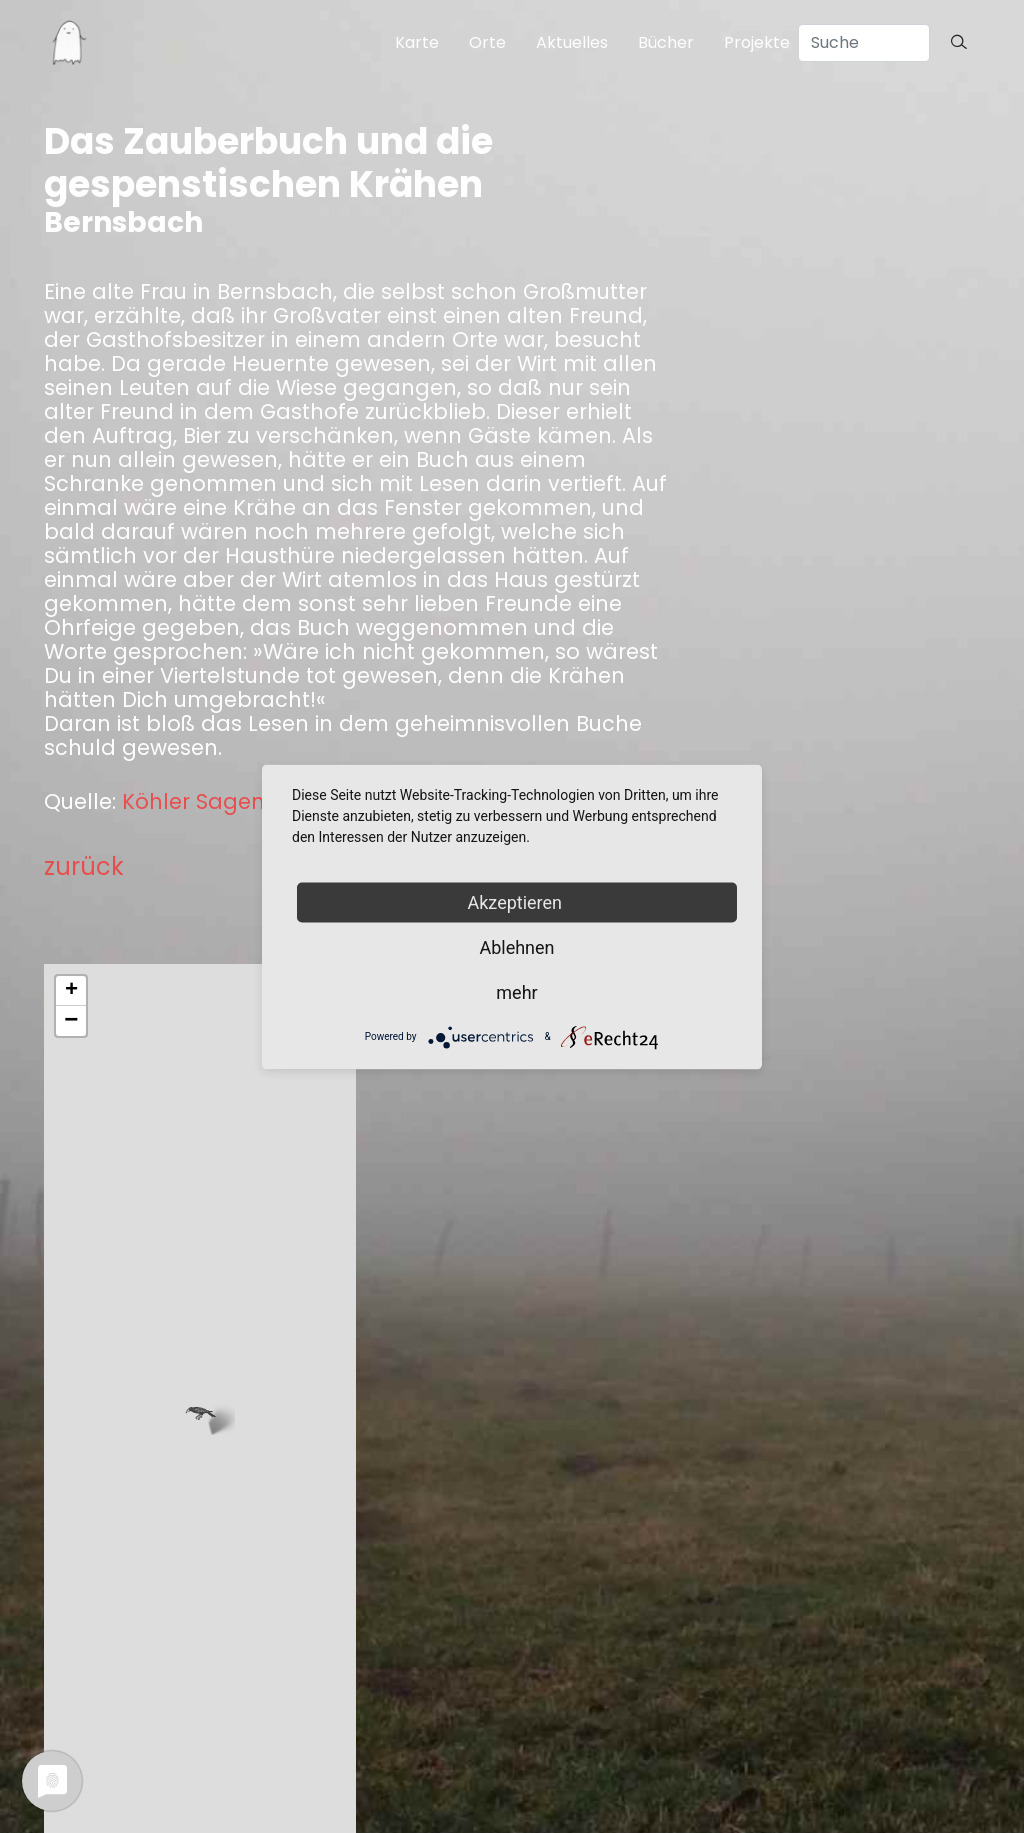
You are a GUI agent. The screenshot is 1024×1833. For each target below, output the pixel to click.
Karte (417, 42)
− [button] (71, 1021)
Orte (487, 42)
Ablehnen (516, 946)
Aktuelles (572, 42)
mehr (516, 991)
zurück (84, 866)
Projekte (757, 42)
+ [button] (71, 991)
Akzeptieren (517, 901)
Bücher (666, 42)
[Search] (864, 43)
